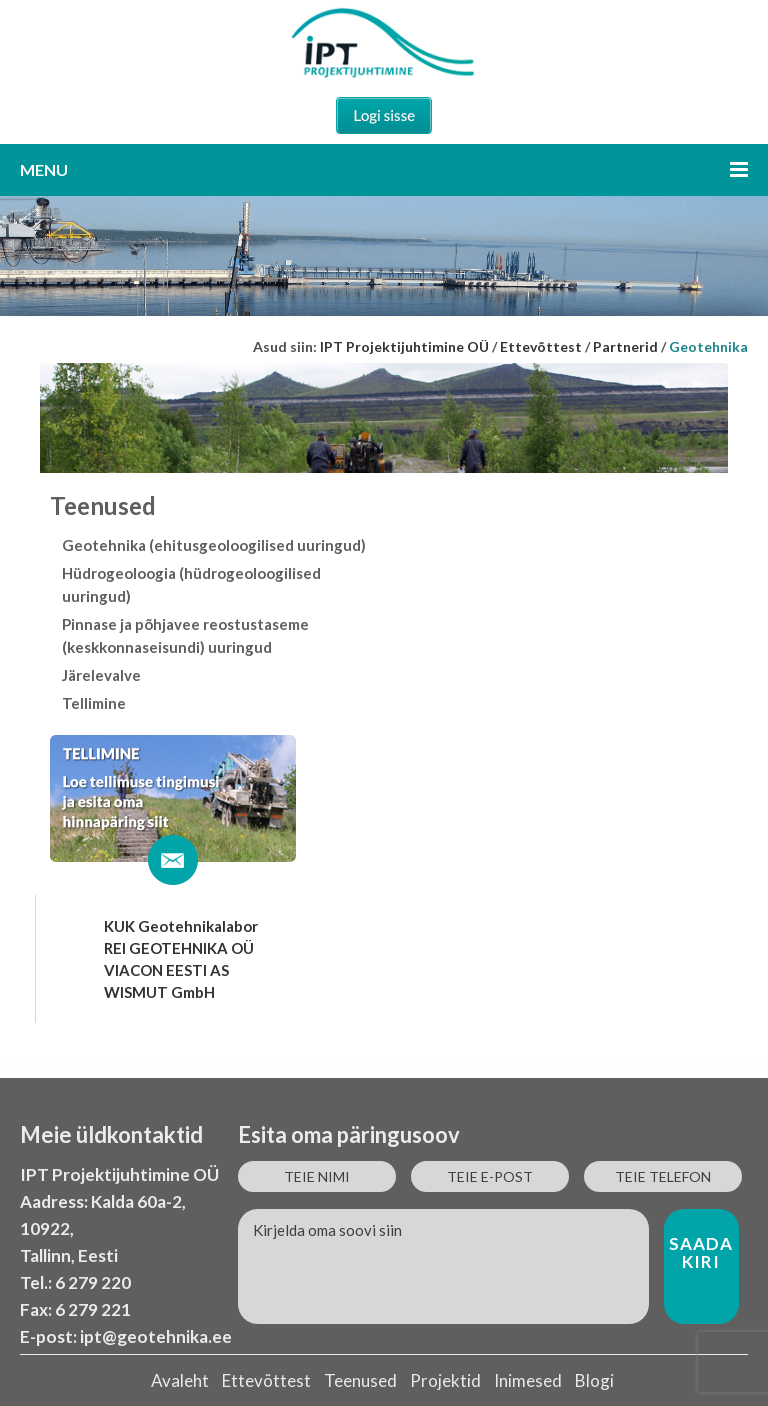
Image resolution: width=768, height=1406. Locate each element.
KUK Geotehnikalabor (181, 926)
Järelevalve (101, 675)
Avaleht (180, 1380)
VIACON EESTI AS (166, 970)
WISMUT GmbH (159, 992)
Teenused (360, 1380)
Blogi (594, 1380)
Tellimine (94, 703)
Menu (384, 169)
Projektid (445, 1380)
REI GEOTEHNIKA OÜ (179, 948)
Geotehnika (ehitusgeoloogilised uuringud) (214, 545)
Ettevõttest (266, 1380)
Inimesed (528, 1380)
